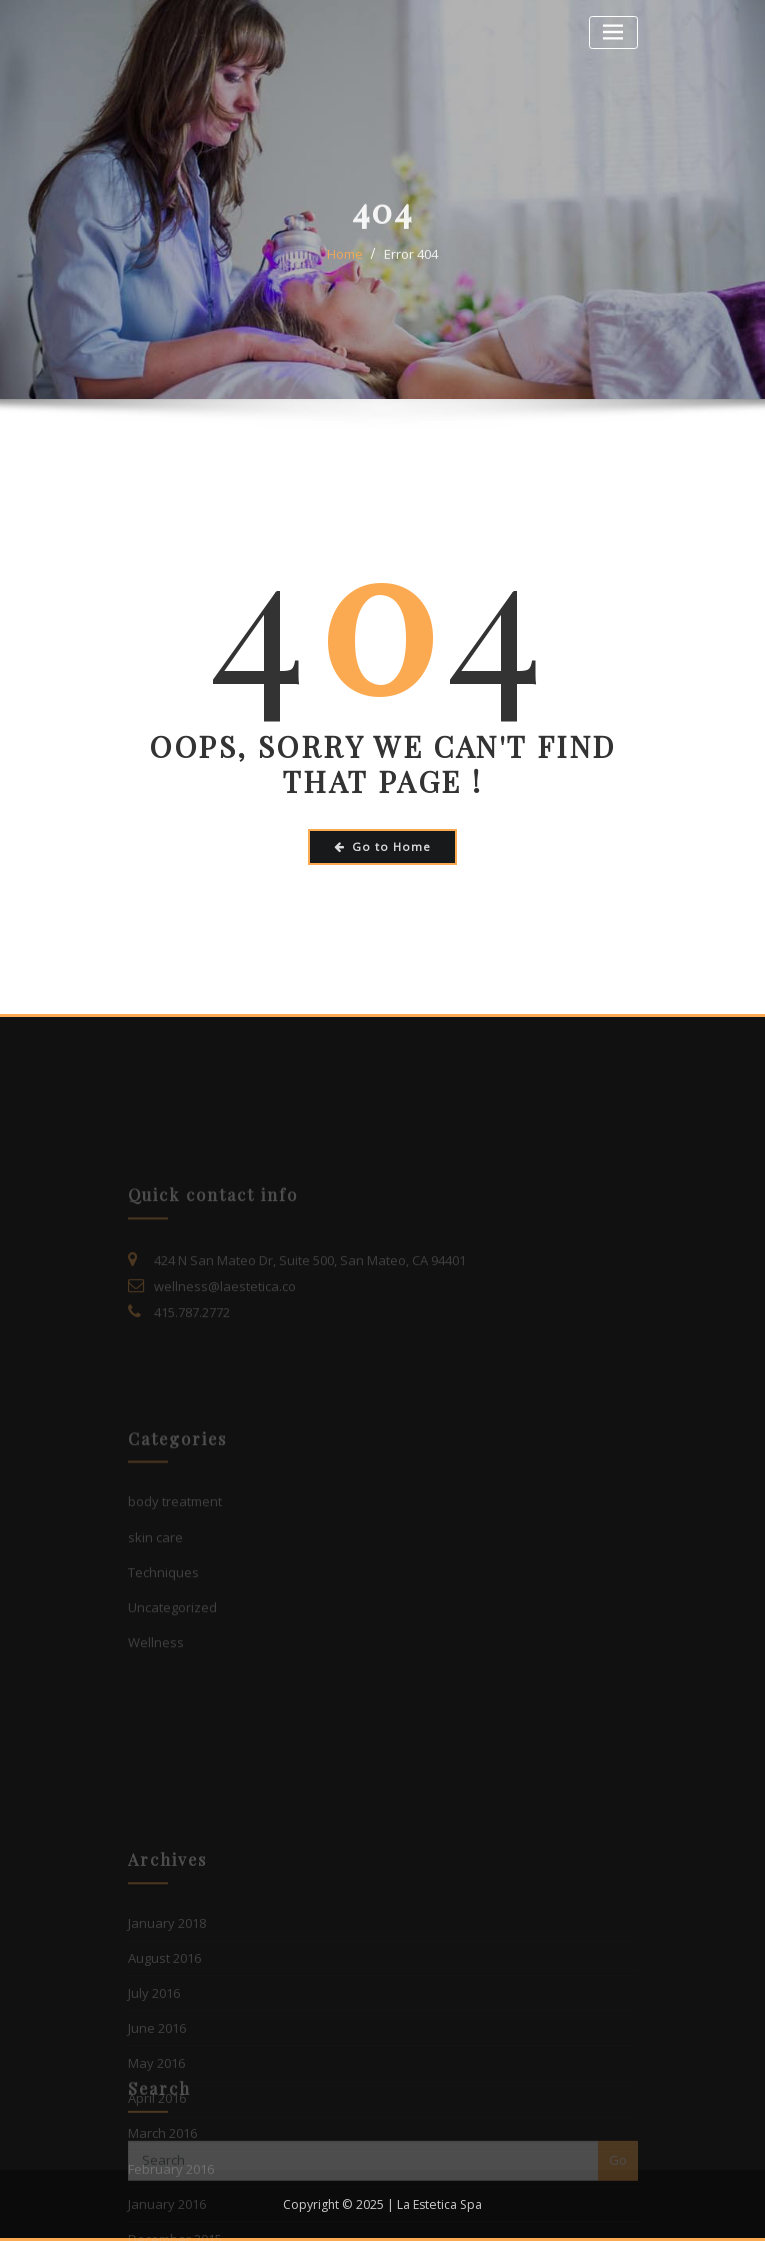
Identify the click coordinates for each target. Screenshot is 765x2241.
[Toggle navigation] (613, 32)
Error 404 (411, 274)
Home (345, 274)
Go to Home (382, 846)
